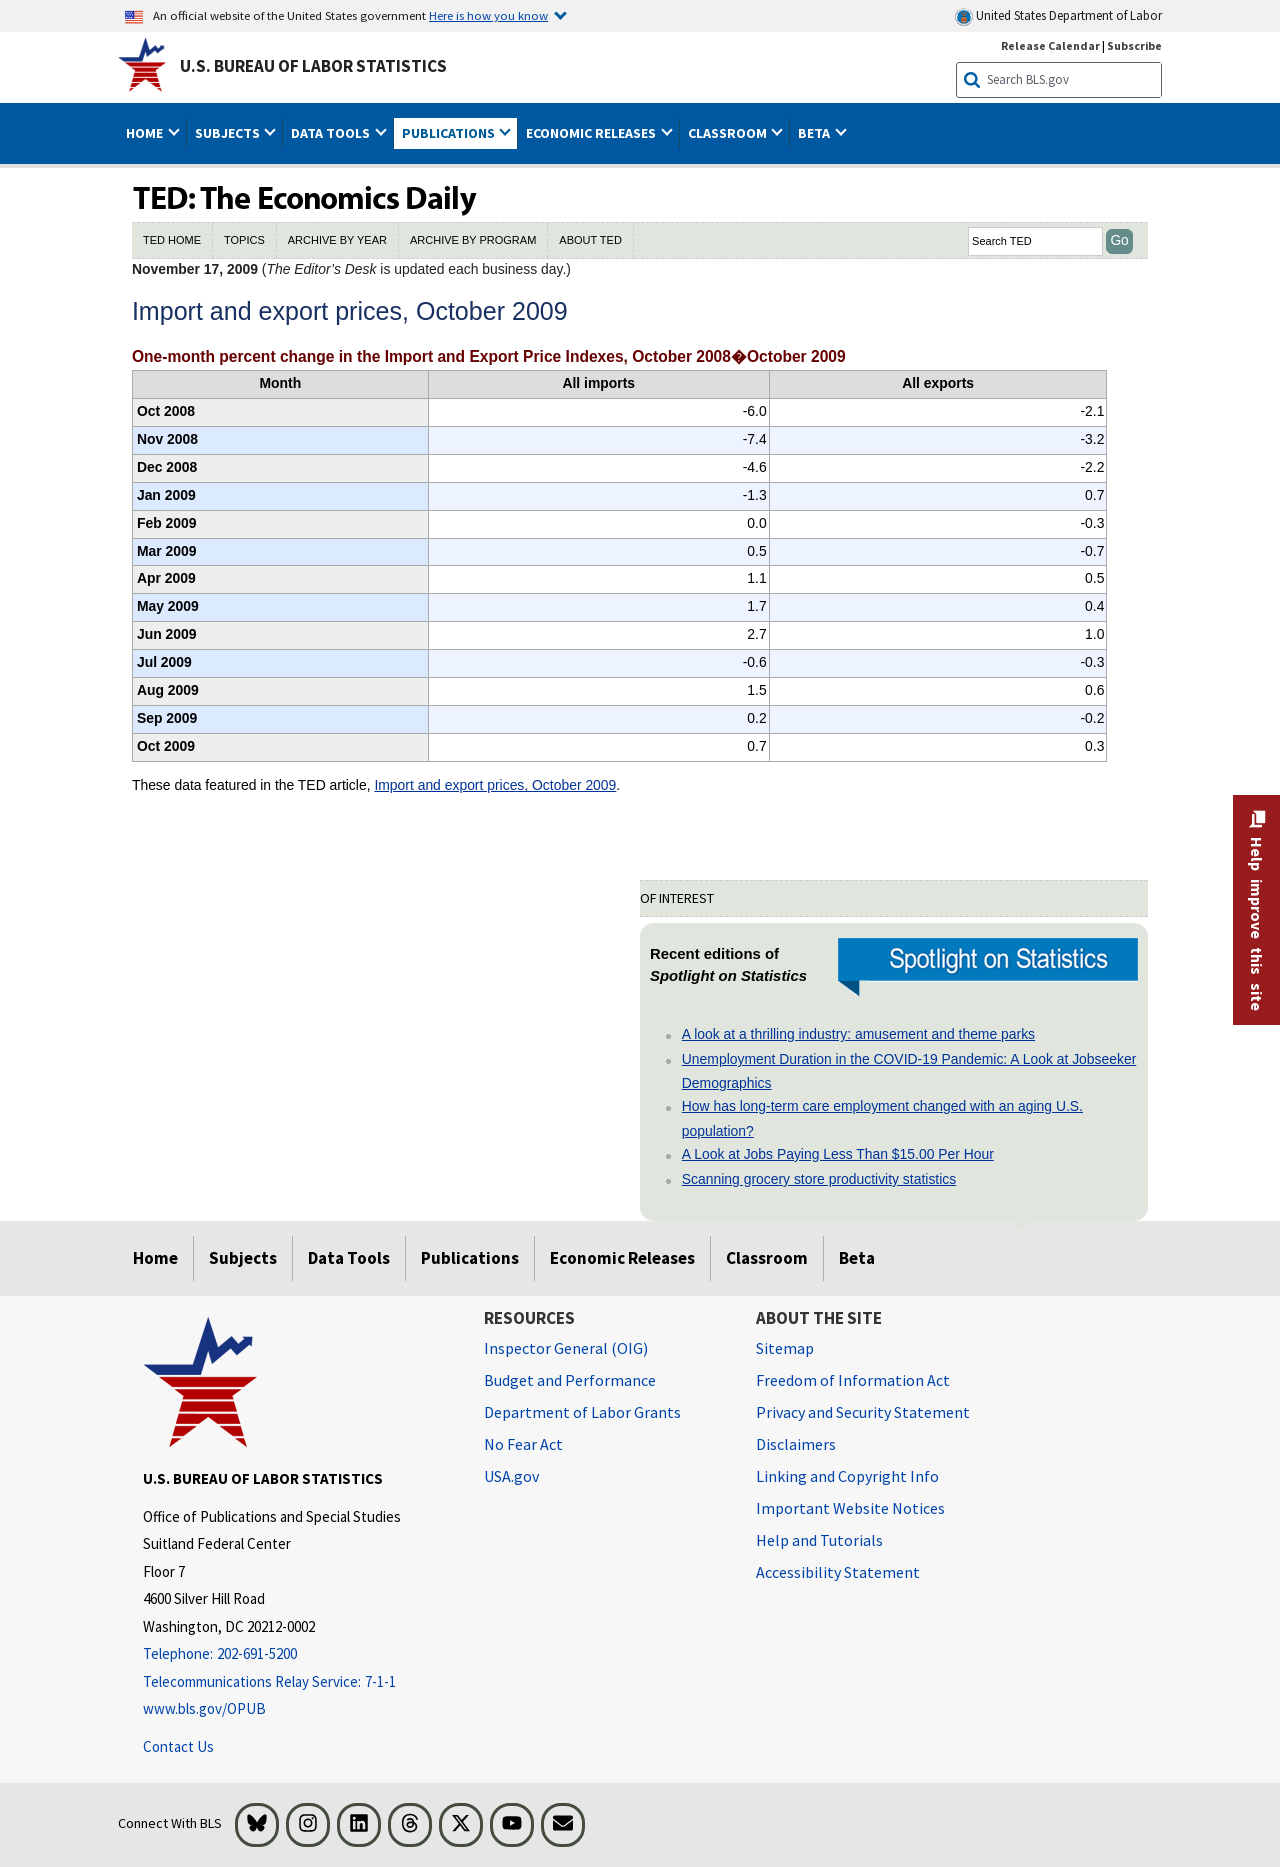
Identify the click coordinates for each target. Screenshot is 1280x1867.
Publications (470, 1258)
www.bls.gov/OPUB (204, 1708)
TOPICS (244, 240)
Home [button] (146, 133)
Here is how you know (488, 15)
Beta (857, 1258)
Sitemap (785, 1348)
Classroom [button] (729, 133)
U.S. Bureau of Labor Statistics (313, 66)
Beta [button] (815, 133)
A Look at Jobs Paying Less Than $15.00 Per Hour (838, 1154)
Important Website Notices (850, 1508)
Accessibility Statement (838, 1572)
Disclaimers (796, 1444)
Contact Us (178, 1746)
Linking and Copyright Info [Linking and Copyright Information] (847, 1476)
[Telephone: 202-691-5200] (298, 1654)
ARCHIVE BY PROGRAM (473, 240)
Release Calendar (1050, 45)
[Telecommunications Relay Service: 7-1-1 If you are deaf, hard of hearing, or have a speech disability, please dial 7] (298, 1682)
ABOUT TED (590, 240)
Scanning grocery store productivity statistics (819, 1179)
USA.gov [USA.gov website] (511, 1476)
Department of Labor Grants (582, 1412)
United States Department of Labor (1058, 16)
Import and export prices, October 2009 (495, 785)
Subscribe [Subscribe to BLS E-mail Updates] (1134, 45)
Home (155, 1258)
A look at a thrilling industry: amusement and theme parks (858, 1034)
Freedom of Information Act (853, 1380)
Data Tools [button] (332, 133)
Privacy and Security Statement (863, 1412)
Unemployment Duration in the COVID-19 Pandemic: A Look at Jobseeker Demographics (909, 1071)
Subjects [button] (229, 133)
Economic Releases (622, 1258)
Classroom (767, 1258)
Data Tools (349, 1258)
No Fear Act (523, 1444)
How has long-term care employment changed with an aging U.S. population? (882, 1118)
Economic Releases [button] (592, 133)
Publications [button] (450, 133)
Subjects (243, 1258)
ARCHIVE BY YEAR (337, 240)
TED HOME (172, 240)
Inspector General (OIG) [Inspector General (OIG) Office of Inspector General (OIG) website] (566, 1348)
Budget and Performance (570, 1380)
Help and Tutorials (819, 1540)
